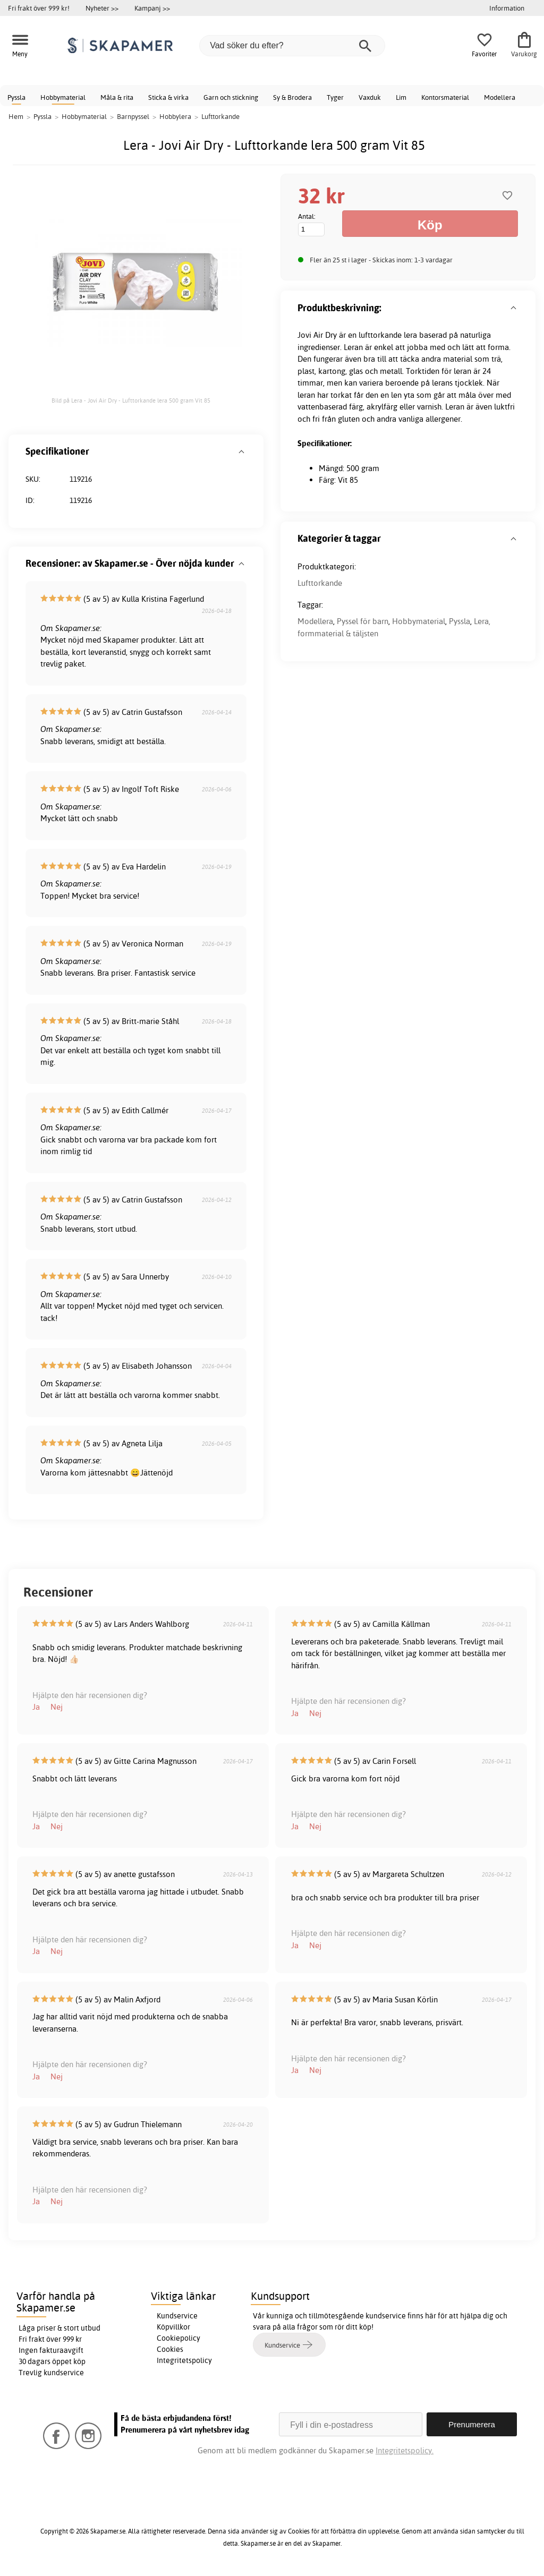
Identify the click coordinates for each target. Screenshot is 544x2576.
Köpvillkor (173, 2327)
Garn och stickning (230, 97)
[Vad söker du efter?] (292, 45)
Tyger (335, 97)
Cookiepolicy (178, 2338)
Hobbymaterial (63, 97)
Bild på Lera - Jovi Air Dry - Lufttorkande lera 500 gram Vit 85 (131, 400)
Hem (15, 116)
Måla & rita (116, 97)
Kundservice (177, 2316)
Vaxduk (370, 97)
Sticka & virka (168, 97)
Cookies (170, 2349)
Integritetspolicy (184, 2360)
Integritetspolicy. (405, 2450)
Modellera (499, 97)
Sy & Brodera (292, 97)
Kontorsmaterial (445, 97)
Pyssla (16, 97)
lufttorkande (380, 335)
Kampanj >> (152, 8)
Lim (401, 97)
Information (506, 8)
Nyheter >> (102, 8)
